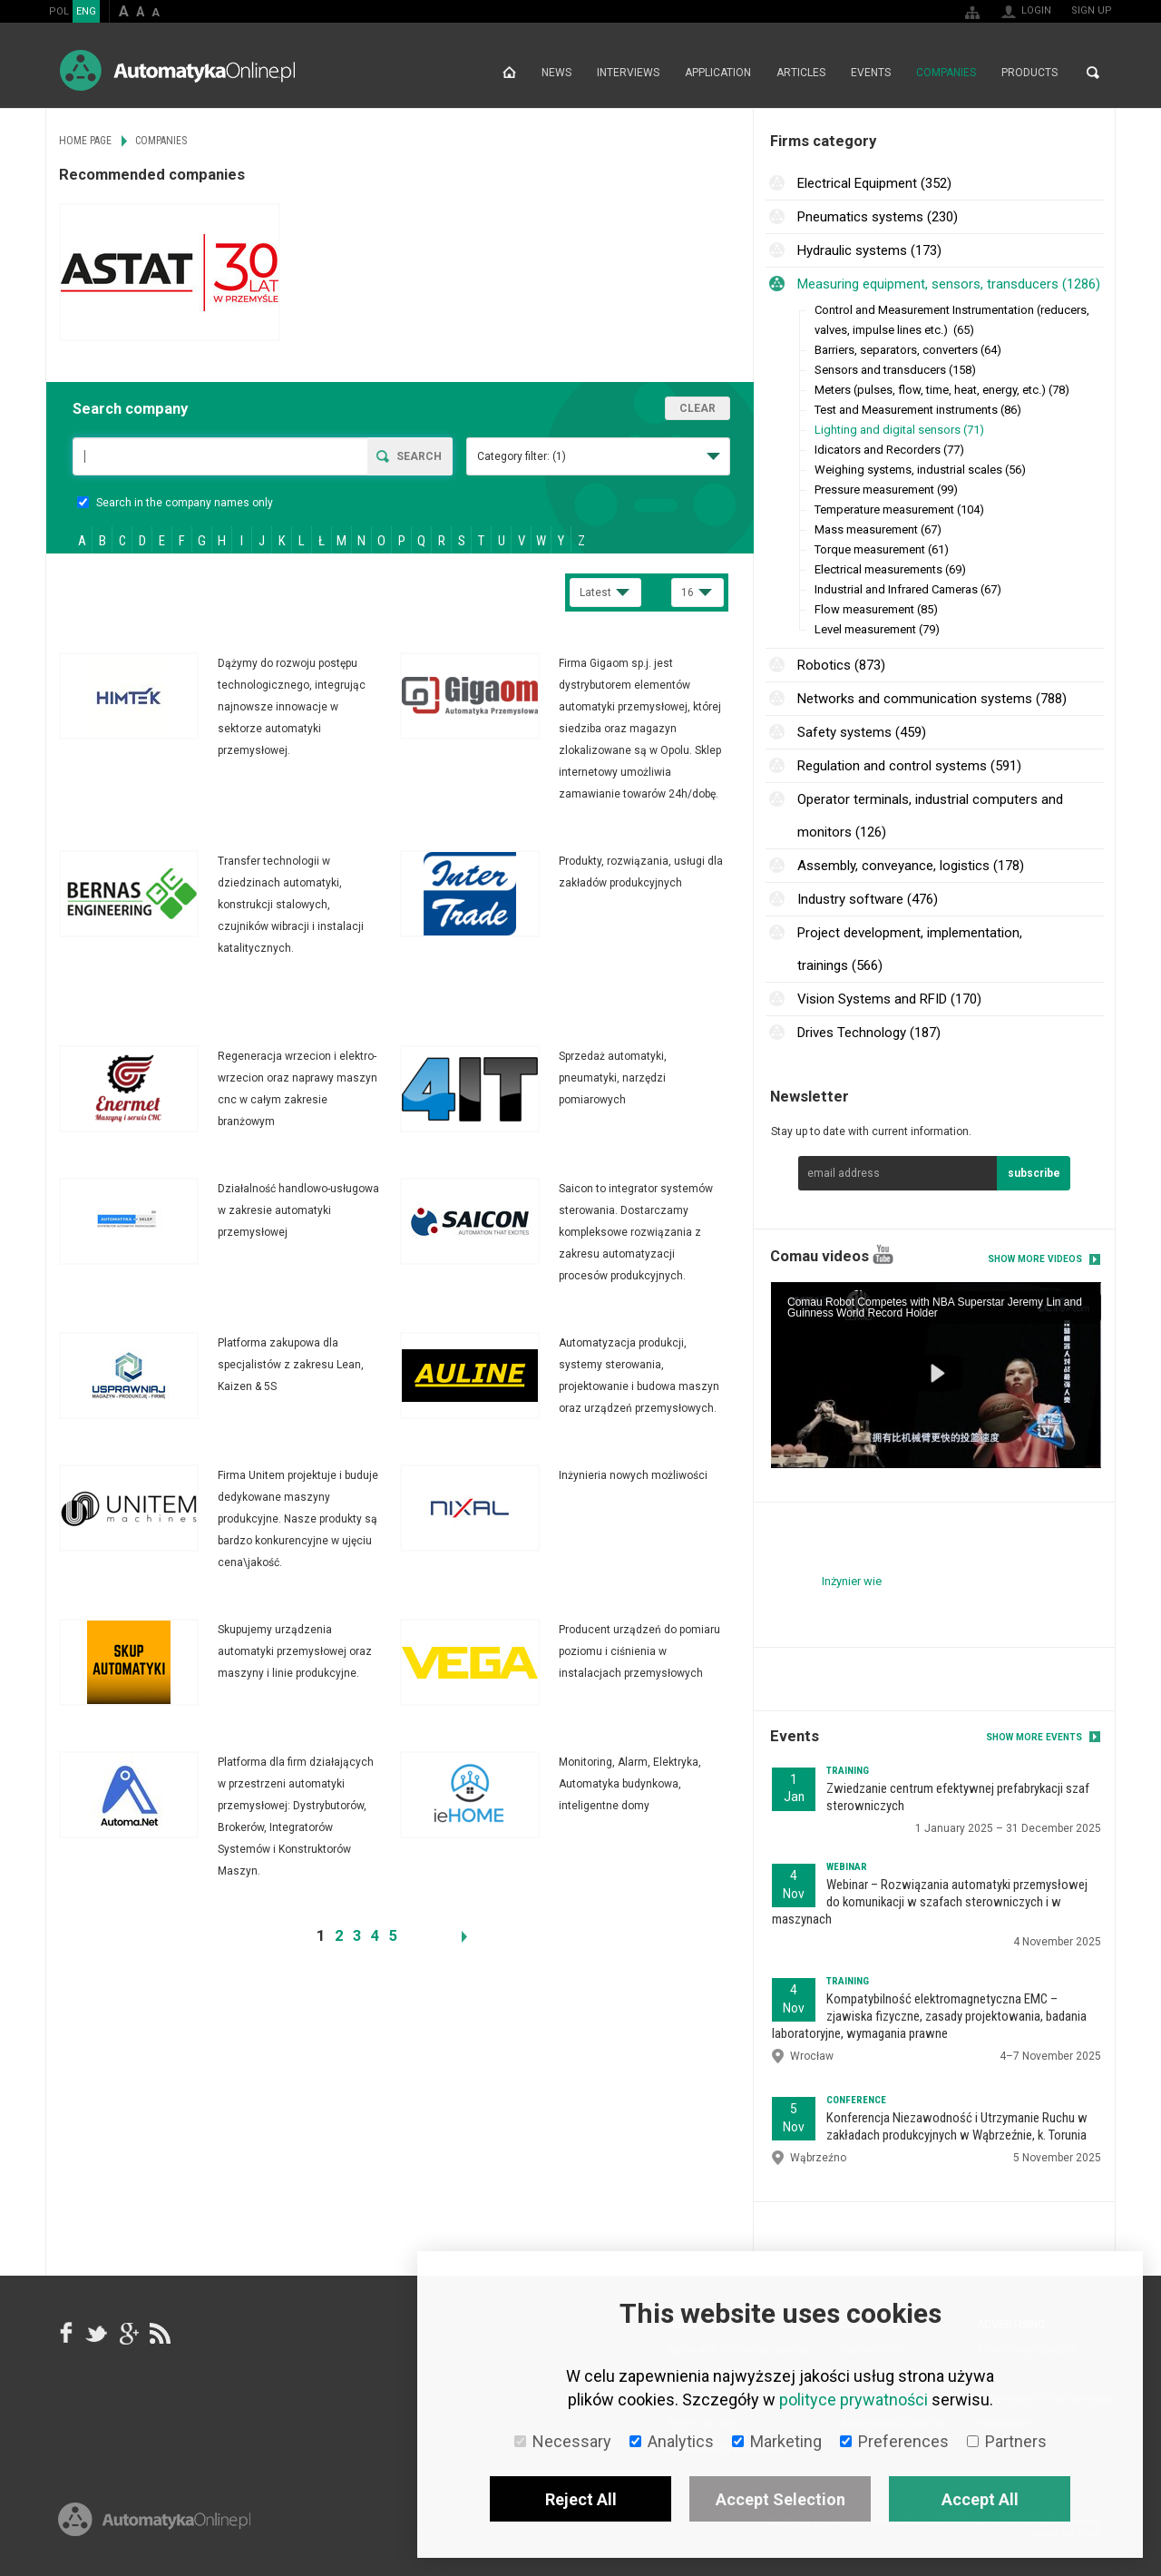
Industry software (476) (867, 899)
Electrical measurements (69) (890, 569)
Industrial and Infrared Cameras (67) (908, 589)
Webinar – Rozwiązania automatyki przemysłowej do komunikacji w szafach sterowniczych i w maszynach (930, 1901)
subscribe (1034, 1173)
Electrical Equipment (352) (874, 183)
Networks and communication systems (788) (932, 699)
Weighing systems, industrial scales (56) (920, 469)
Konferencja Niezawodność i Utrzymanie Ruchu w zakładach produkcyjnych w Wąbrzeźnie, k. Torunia (957, 2126)
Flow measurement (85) (876, 609)
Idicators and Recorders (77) (889, 449)
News (556, 72)
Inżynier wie (852, 1581)
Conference (856, 2100)
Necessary (562, 2441)
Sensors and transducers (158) (895, 370)
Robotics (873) (841, 665)
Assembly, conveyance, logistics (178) (910, 865)
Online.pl (154, 2519)
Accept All (980, 2499)
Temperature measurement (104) (899, 509)
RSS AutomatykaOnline (158, 2332)
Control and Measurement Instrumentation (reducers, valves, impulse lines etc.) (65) (952, 320)
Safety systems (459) (861, 732)
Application (718, 72)
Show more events (1034, 1737)
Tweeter (97, 2332)
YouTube (883, 1254)
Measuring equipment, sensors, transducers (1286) (948, 284)
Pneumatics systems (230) (877, 217)
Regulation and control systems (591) (909, 766)
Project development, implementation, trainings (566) (909, 949)
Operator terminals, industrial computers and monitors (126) (930, 815)
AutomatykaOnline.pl (177, 70)
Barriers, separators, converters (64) (908, 350)
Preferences (894, 2441)
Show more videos (1035, 1259)
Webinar (846, 1867)
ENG (86, 11)
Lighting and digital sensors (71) (899, 429)
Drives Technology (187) (869, 1032)
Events (871, 72)
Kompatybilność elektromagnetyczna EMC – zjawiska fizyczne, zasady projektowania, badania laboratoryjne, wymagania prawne (929, 2016)
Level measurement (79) (877, 629)
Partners (1007, 2441)
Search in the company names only (175, 502)
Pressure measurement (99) (886, 489)
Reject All (581, 2499)
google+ (127, 2332)
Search (1093, 72)
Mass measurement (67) (878, 529)
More (229, 706)
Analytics (671, 2441)
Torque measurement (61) (882, 549)
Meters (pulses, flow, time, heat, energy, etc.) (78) (942, 390)
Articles (800, 72)
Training (847, 1771)
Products (1029, 72)
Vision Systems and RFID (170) (889, 999)
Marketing (777, 2441)
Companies (946, 72)
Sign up (1091, 10)
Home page (509, 72)
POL (59, 11)
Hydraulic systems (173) (869, 250)
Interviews (628, 72)
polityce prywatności (853, 2399)
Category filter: (521, 456)
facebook (66, 2332)
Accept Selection (780, 2499)
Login (1036, 10)
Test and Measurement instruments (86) (918, 409)
